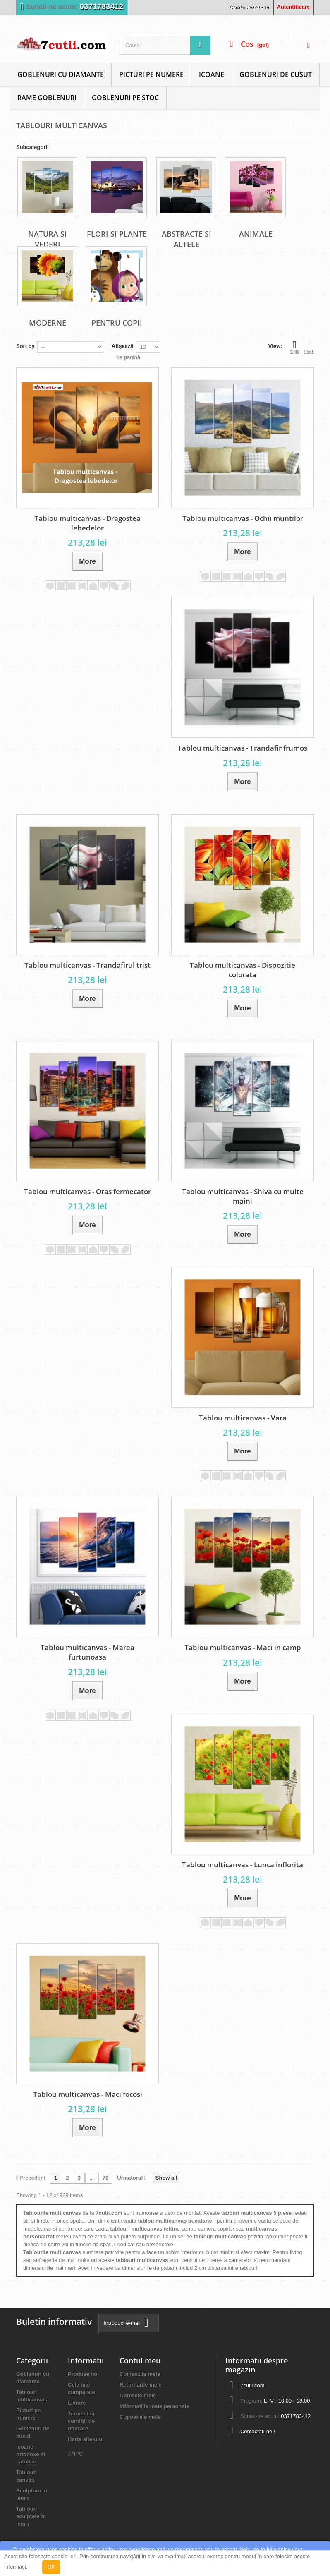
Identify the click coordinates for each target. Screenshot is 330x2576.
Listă (309, 347)
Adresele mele (138, 2395)
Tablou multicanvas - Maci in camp (242, 1647)
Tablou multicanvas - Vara (243, 1417)
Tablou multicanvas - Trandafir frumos (242, 748)
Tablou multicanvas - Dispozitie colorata (242, 969)
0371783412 (102, 6)
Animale (256, 234)
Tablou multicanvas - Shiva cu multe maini (243, 1196)
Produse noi (83, 2374)
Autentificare (293, 7)
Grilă (294, 347)
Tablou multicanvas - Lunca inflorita (242, 1864)
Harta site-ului (86, 2439)
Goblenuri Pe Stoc (125, 97)
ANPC (75, 2454)
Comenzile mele (140, 2374)
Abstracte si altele (186, 239)
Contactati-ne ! (257, 2431)
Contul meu (140, 2360)
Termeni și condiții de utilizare (81, 2421)
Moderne (47, 323)
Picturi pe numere (151, 74)
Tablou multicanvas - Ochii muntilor (242, 518)
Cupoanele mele (140, 2417)
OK (51, 2567)
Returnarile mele (141, 2385)
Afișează (123, 346)
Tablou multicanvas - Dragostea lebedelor (87, 522)
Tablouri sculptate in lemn (31, 2516)
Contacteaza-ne (249, 7)
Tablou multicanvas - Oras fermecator (87, 1191)
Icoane (211, 74)
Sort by (25, 346)
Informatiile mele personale (154, 2406)
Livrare (77, 2403)
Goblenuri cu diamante (60, 74)
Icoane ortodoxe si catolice (30, 2454)
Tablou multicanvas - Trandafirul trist (87, 965)
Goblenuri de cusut (275, 74)
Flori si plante (117, 234)
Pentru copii (116, 323)
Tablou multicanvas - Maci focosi (87, 2094)
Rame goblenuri (47, 97)
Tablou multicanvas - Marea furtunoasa (87, 1652)
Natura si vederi (47, 239)
